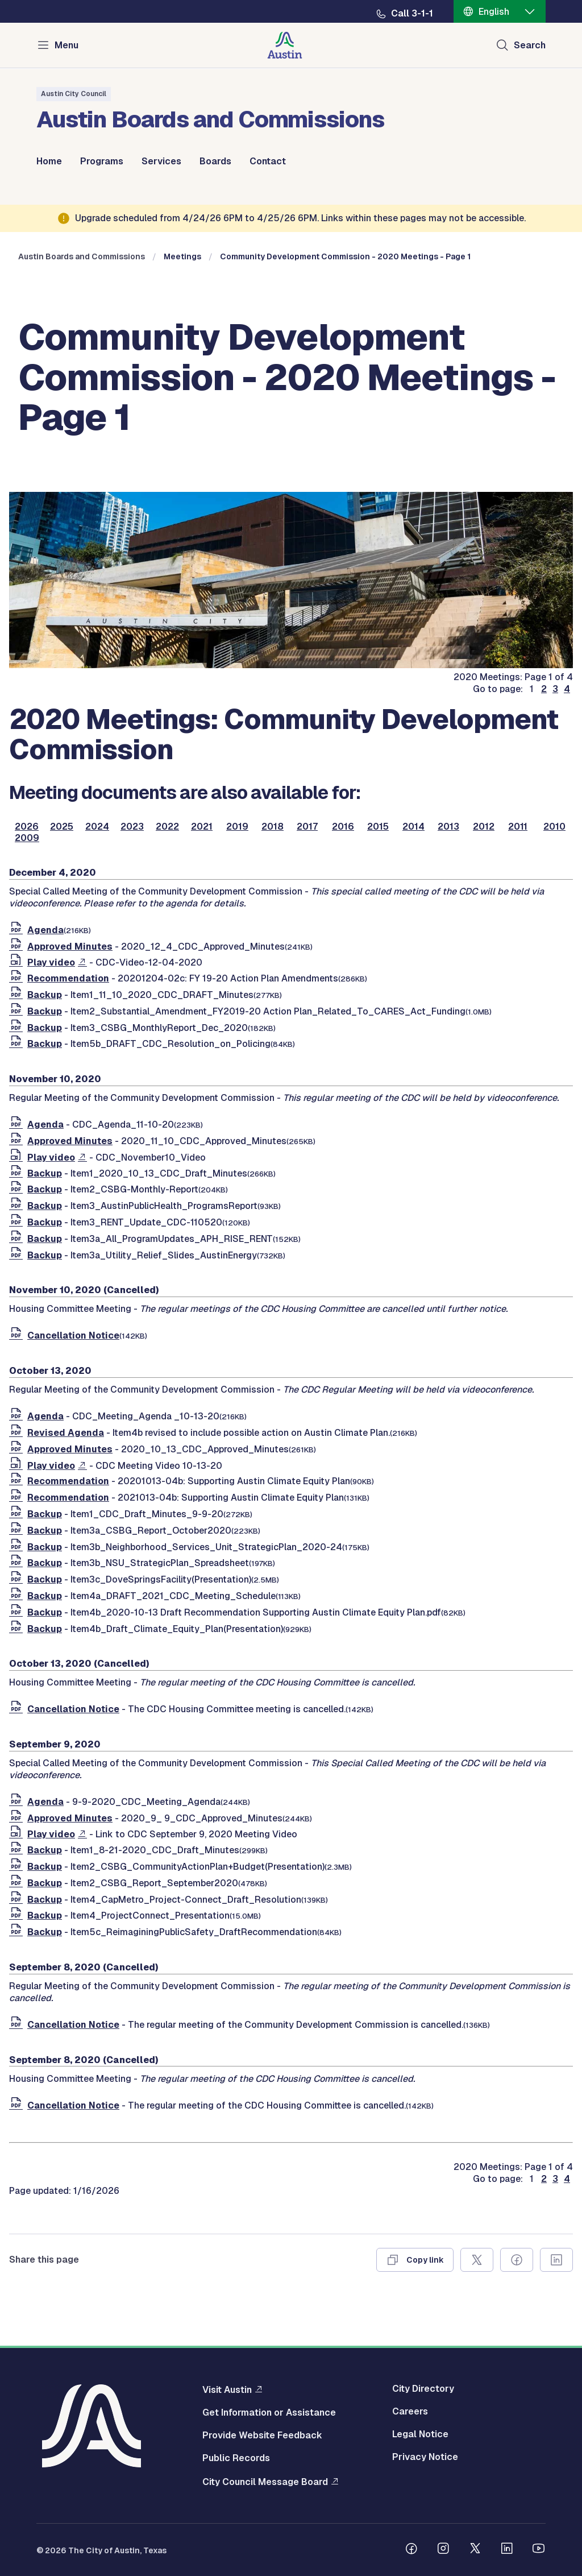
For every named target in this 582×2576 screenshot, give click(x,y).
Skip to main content (45, 0)
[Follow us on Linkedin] (507, 2550)
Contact (268, 161)
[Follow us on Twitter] (475, 2550)
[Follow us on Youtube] (539, 2550)
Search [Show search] (530, 45)
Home (49, 161)
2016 (343, 827)
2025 (61, 827)
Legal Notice (420, 2434)
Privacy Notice (425, 2457)
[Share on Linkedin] (556, 2260)
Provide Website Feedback (262, 2435)
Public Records (236, 2458)
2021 (202, 827)
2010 (554, 827)
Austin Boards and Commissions (81, 256)
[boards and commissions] (291, 665)
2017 (307, 827)
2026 (27, 827)
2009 (27, 838)
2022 (167, 827)
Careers (410, 2411)
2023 (132, 827)
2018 (272, 827)
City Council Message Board (265, 2481)
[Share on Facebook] (516, 2260)
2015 (378, 827)
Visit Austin (227, 2389)
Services (161, 161)
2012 (483, 827)
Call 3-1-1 (412, 13)
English (494, 12)
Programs (101, 161)
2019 (237, 827)
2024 (97, 827)
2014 (413, 827)
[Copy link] (415, 2260)
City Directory (423, 2388)
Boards (215, 161)
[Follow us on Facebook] (411, 2550)
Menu (66, 45)
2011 (517, 827)
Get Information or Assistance (269, 2412)
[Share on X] (476, 2260)
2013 (448, 827)
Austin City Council (73, 93)
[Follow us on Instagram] (443, 2550)
